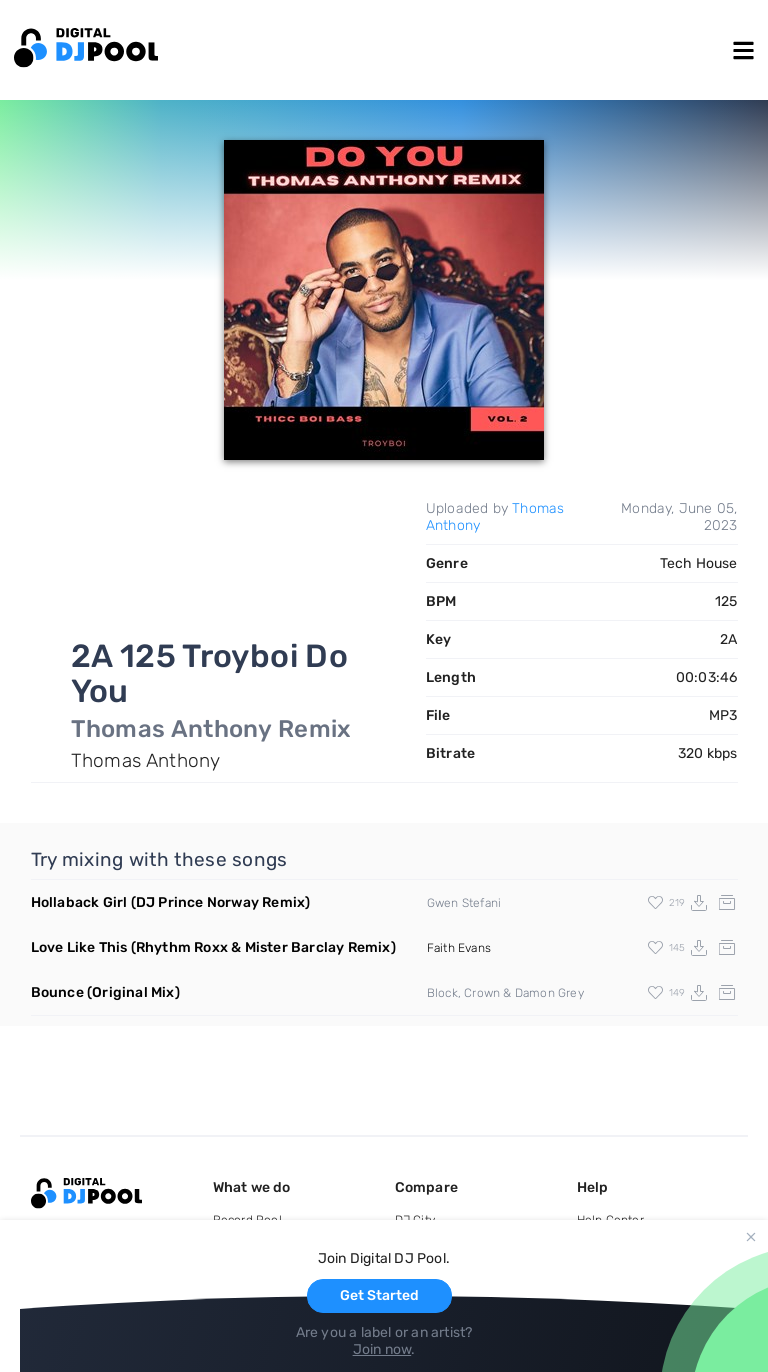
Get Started (379, 1295)
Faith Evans (459, 948)
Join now (382, 1349)
